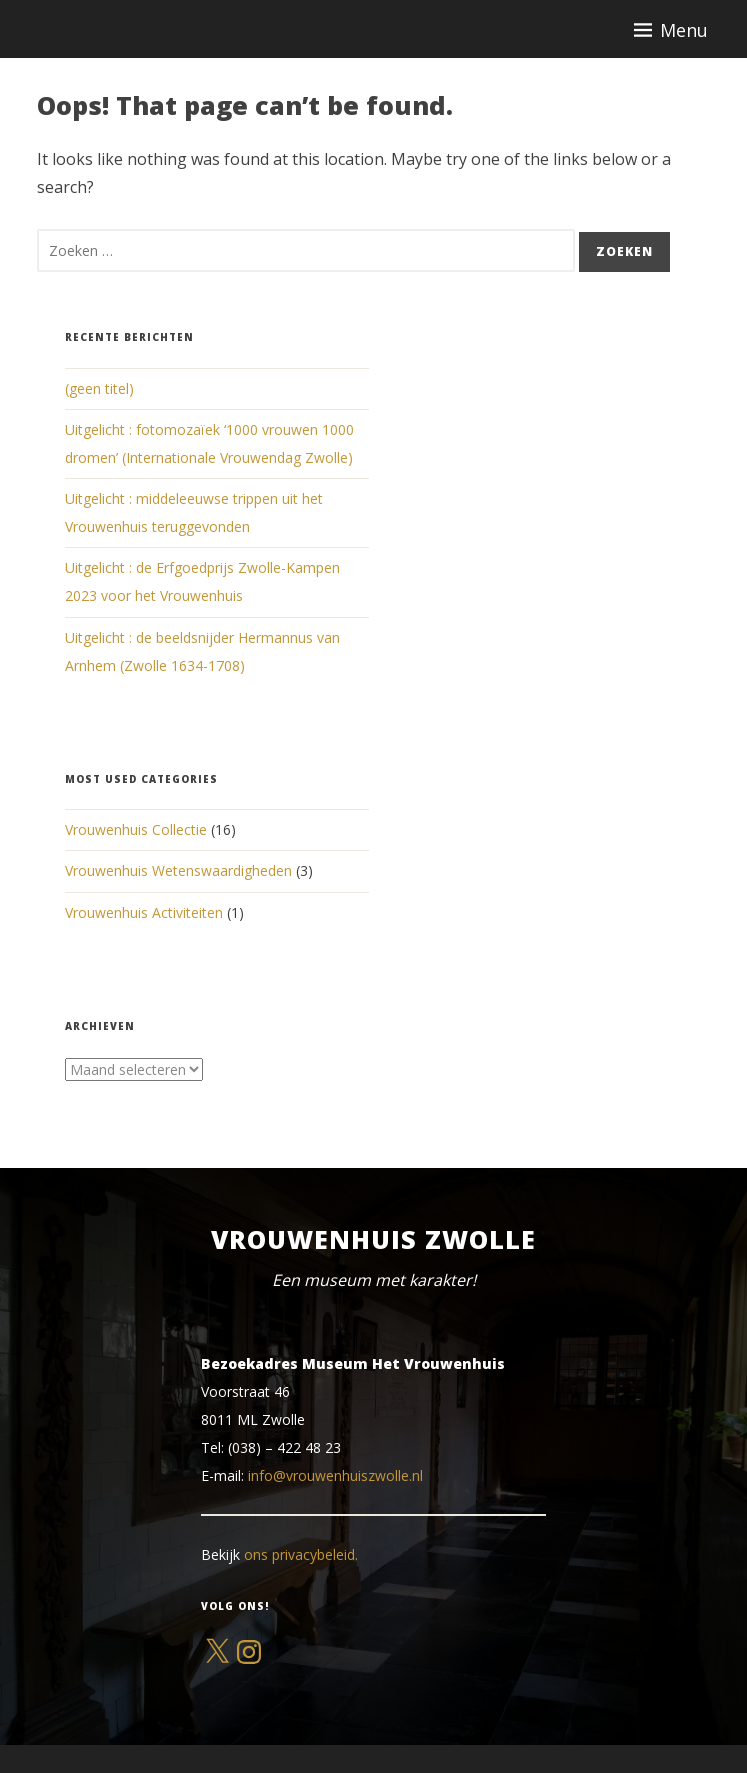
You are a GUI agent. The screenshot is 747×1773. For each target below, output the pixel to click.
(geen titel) (99, 388)
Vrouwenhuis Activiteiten (144, 912)
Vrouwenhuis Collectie (136, 829)
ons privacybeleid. (301, 1554)
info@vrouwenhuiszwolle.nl (335, 1475)
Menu (684, 30)
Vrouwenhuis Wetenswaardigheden (178, 870)
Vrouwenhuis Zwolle (373, 1239)
